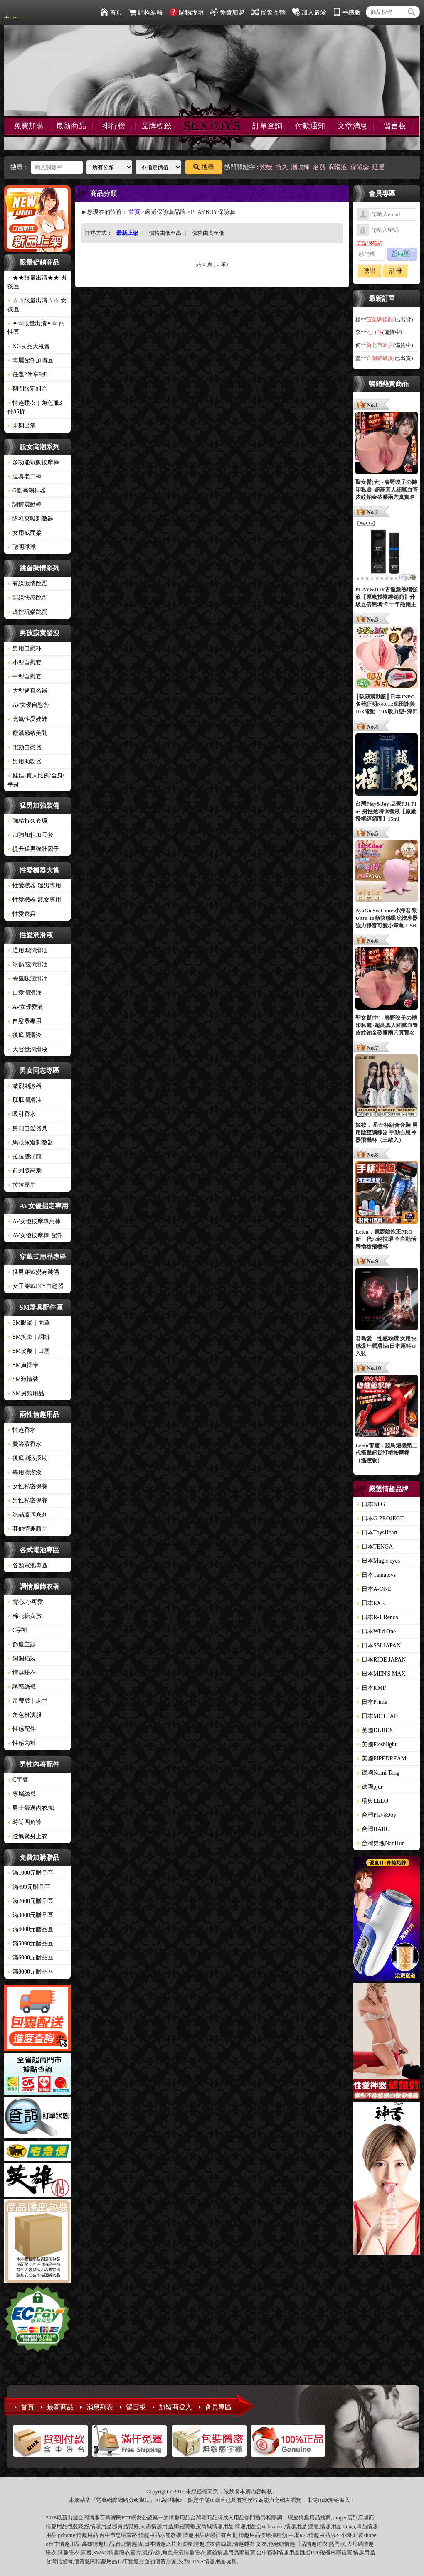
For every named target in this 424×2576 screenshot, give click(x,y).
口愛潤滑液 (24, 993)
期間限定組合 (27, 389)
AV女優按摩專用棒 (34, 1221)
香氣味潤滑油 (27, 979)
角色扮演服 (24, 1715)
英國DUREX (375, 1730)
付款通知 (310, 126)
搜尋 (203, 167)
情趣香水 (21, 1430)
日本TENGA (375, 1547)
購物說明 (186, 12)
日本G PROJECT (380, 1518)
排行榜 (114, 126)
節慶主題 (21, 1644)
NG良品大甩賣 (28, 346)
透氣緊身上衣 (27, 1836)
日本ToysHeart (377, 1532)
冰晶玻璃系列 (27, 1515)
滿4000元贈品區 (30, 1929)
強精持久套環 (27, 821)
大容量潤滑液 (27, 1049)
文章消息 (352, 126)
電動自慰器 (24, 747)
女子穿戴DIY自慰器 (35, 1286)
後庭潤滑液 (24, 1035)
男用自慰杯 (24, 648)
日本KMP (371, 1688)
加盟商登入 (175, 2407)
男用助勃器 (24, 761)
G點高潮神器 (26, 490)
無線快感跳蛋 (27, 598)
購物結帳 (145, 12)
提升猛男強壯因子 (33, 849)
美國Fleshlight (377, 1744)
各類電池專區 (27, 1565)
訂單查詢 (267, 126)
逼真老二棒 (24, 476)
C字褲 (17, 1630)
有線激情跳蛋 (27, 583)
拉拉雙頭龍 (24, 1156)
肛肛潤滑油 (24, 1100)
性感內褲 (21, 1743)
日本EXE (371, 1603)
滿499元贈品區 (28, 1887)
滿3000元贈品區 (30, 1915)
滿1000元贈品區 (30, 1873)
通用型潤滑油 (27, 950)
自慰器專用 (24, 1021)
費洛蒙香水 (24, 1444)
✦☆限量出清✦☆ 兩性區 (36, 327)
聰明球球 (21, 547)
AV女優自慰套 (28, 705)
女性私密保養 (27, 1486)
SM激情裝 (22, 1379)
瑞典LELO (372, 1801)
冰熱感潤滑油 (27, 964)
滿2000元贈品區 (30, 1901)
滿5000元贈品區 (30, 1943)
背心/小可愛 (25, 1602)
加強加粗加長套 (30, 835)
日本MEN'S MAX (381, 1674)
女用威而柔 (24, 533)
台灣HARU (373, 1829)
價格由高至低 (208, 233)
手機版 (347, 12)
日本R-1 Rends (377, 1617)
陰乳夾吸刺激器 (30, 519)
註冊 (395, 271)
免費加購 (29, 126)
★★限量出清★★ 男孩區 (37, 282)
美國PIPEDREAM (381, 1758)
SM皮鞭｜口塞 (28, 1351)
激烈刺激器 (24, 1086)
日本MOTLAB (377, 1716)
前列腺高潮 (24, 1171)
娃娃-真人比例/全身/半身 (35, 779)
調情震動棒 (24, 504)
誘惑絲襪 (21, 1687)
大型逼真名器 (27, 691)
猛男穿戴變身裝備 (33, 1272)
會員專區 (218, 2407)
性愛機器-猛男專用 (34, 885)
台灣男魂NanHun (380, 1843)
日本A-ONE (374, 1589)
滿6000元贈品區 (30, 1957)
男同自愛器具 (27, 1128)
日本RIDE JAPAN (381, 1660)
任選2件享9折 (27, 374)
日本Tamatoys (376, 1575)
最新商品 (71, 126)
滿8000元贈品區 (30, 1972)
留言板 (395, 126)
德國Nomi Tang (378, 1773)
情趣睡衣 (21, 1672)
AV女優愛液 (25, 1007)
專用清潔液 (24, 1472)
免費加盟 (227, 12)
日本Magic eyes (378, 1561)
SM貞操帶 (22, 1365)
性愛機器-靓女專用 (34, 900)
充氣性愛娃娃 (27, 719)
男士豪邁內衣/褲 (31, 1808)
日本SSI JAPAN (379, 1645)
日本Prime (372, 1702)
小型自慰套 (24, 662)
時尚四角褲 (24, 1822)
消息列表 (99, 2407)
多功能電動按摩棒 (33, 462)
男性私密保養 (27, 1500)
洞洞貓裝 (21, 1658)
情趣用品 (309, 2518)
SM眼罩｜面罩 (28, 1323)
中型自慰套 (24, 676)
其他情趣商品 (27, 1529)
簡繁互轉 (268, 12)
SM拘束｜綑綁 (28, 1337)
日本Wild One (376, 1631)
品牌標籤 (156, 126)
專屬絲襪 (21, 1794)
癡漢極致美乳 (27, 733)
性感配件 (21, 1729)
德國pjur (370, 1787)
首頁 (111, 12)
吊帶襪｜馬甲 (27, 1701)
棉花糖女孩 (24, 1616)
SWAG (100, 2552)
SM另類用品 (25, 1393)
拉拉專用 (21, 1185)
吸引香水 (21, 1114)
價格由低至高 (165, 233)
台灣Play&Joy (376, 1815)
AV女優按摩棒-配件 (35, 1235)
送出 (369, 271)
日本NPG (371, 1504)
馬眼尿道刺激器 (30, 1142)
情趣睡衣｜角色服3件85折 (34, 407)
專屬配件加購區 (30, 360)
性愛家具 (21, 914)
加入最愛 (309, 12)
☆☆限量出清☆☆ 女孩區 (37, 304)
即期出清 (21, 426)
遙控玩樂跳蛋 (27, 612)
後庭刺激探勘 (27, 1458)
